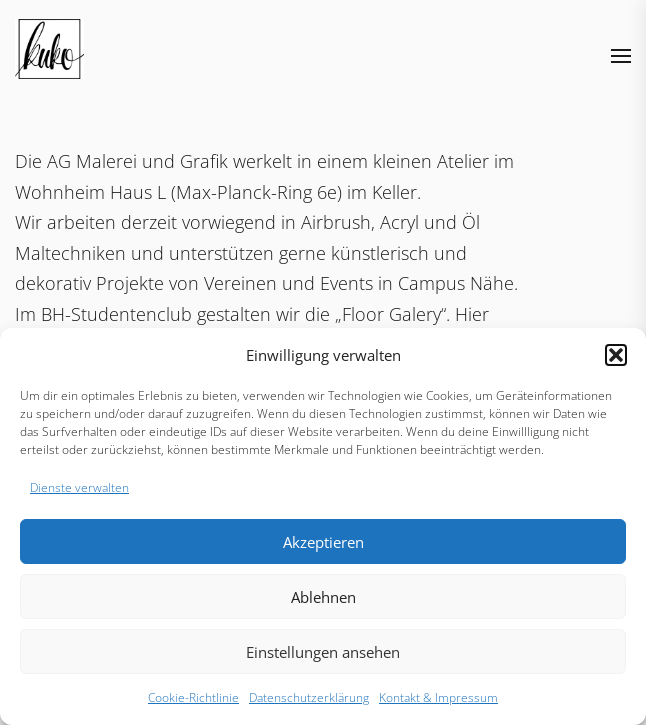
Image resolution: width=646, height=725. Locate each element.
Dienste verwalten (79, 487)
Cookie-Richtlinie (193, 697)
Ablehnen (323, 597)
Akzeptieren (323, 542)
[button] (616, 355)
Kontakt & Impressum (438, 697)
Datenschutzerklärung (309, 697)
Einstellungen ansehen (323, 652)
